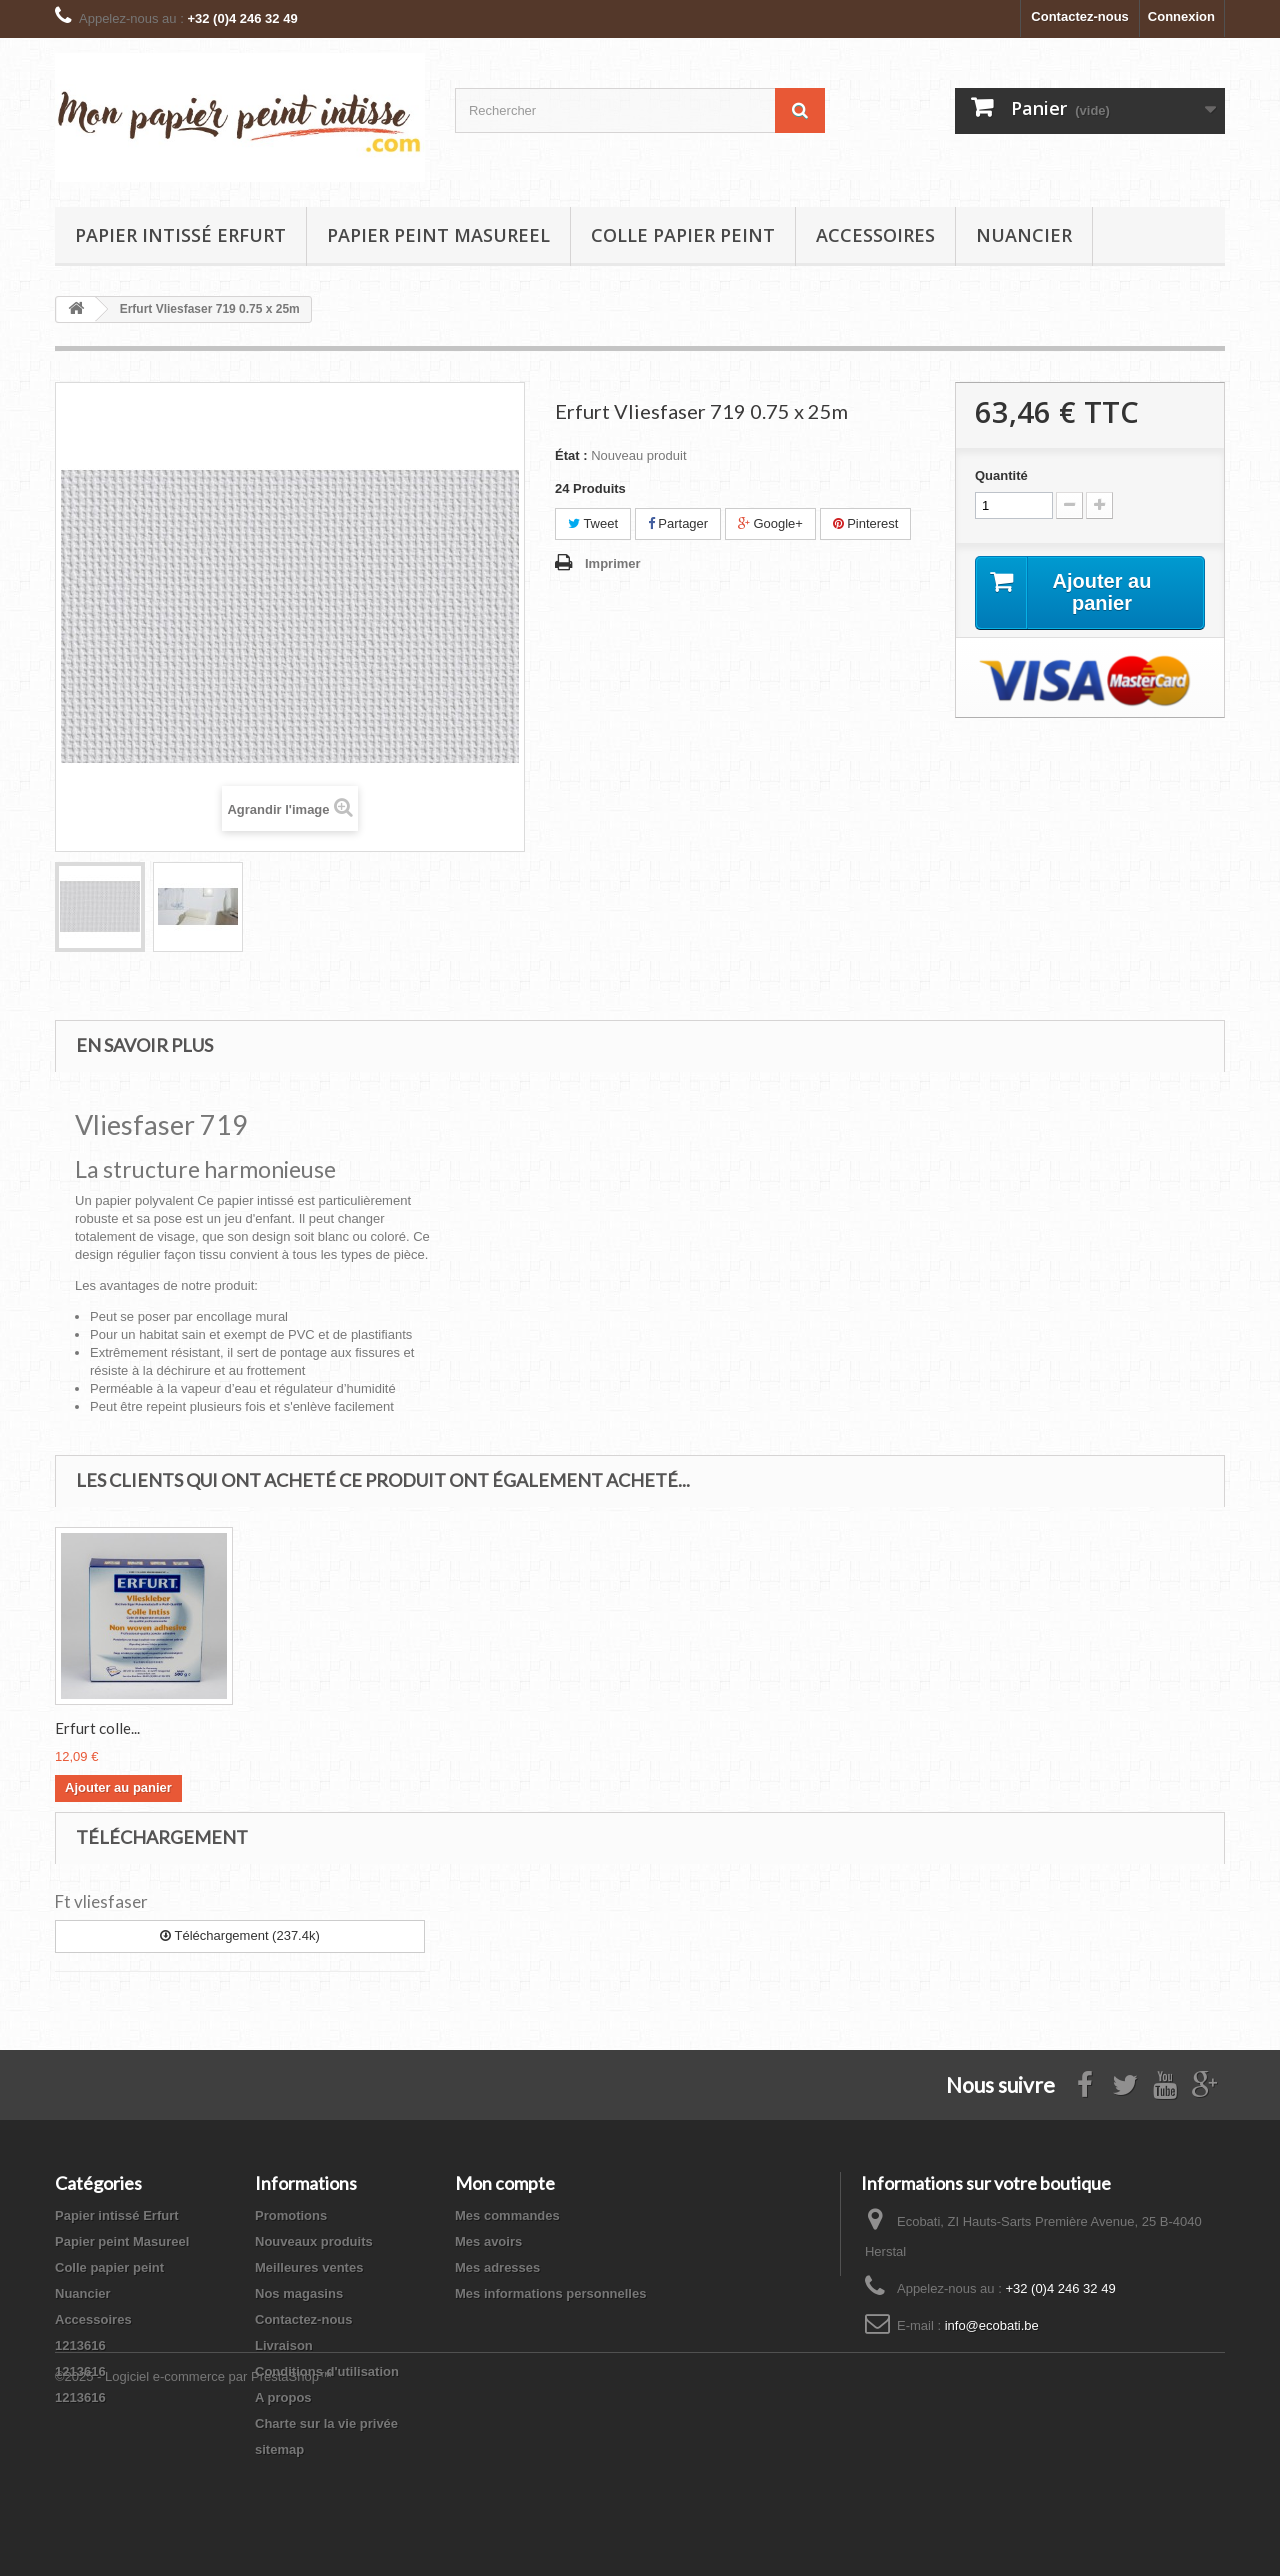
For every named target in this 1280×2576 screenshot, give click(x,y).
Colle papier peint (683, 235)
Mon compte (505, 2183)
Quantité (1001, 475)
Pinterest (866, 523)
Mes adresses (497, 2267)
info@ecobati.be (992, 2325)
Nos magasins (299, 2293)
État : (571, 455)
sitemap (279, 2449)
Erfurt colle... (97, 1728)
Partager (678, 523)
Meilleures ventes (309, 2267)
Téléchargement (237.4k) (240, 1935)
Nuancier (1024, 235)
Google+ (770, 523)
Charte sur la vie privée (326, 2423)
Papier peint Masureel (438, 235)
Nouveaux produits (314, 2241)
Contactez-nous (1080, 16)
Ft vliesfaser (101, 1901)
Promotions (291, 2215)
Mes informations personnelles (550, 2293)
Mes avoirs (488, 2241)
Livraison (284, 2345)
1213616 (80, 2345)
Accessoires (875, 235)
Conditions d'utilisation (327, 2371)
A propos (283, 2397)
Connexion (1181, 16)
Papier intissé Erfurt (180, 235)
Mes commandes (507, 2215)
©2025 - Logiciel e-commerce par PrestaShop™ (193, 2521)
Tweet (593, 523)
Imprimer (613, 563)
